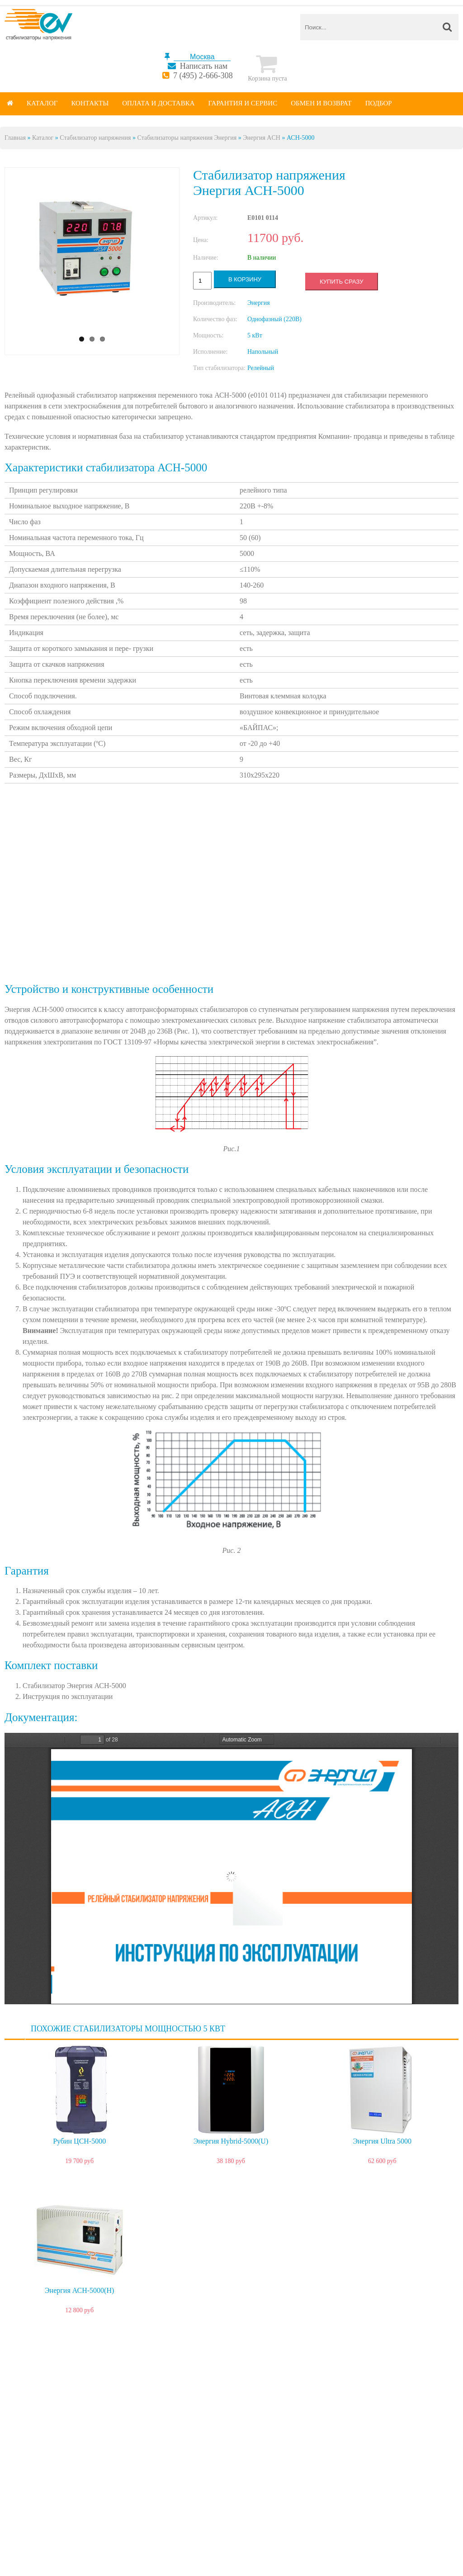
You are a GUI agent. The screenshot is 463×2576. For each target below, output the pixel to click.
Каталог (42, 103)
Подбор (378, 103)
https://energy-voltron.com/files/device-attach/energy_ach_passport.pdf (231, 1868)
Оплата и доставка (158, 103)
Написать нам (203, 66)
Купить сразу (341, 281)
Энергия (258, 302)
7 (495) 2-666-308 (203, 75)
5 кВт (254, 335)
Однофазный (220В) (274, 319)
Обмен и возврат (321, 103)
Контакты (90, 103)
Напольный (262, 351)
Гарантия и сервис (243, 103)
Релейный (260, 368)
